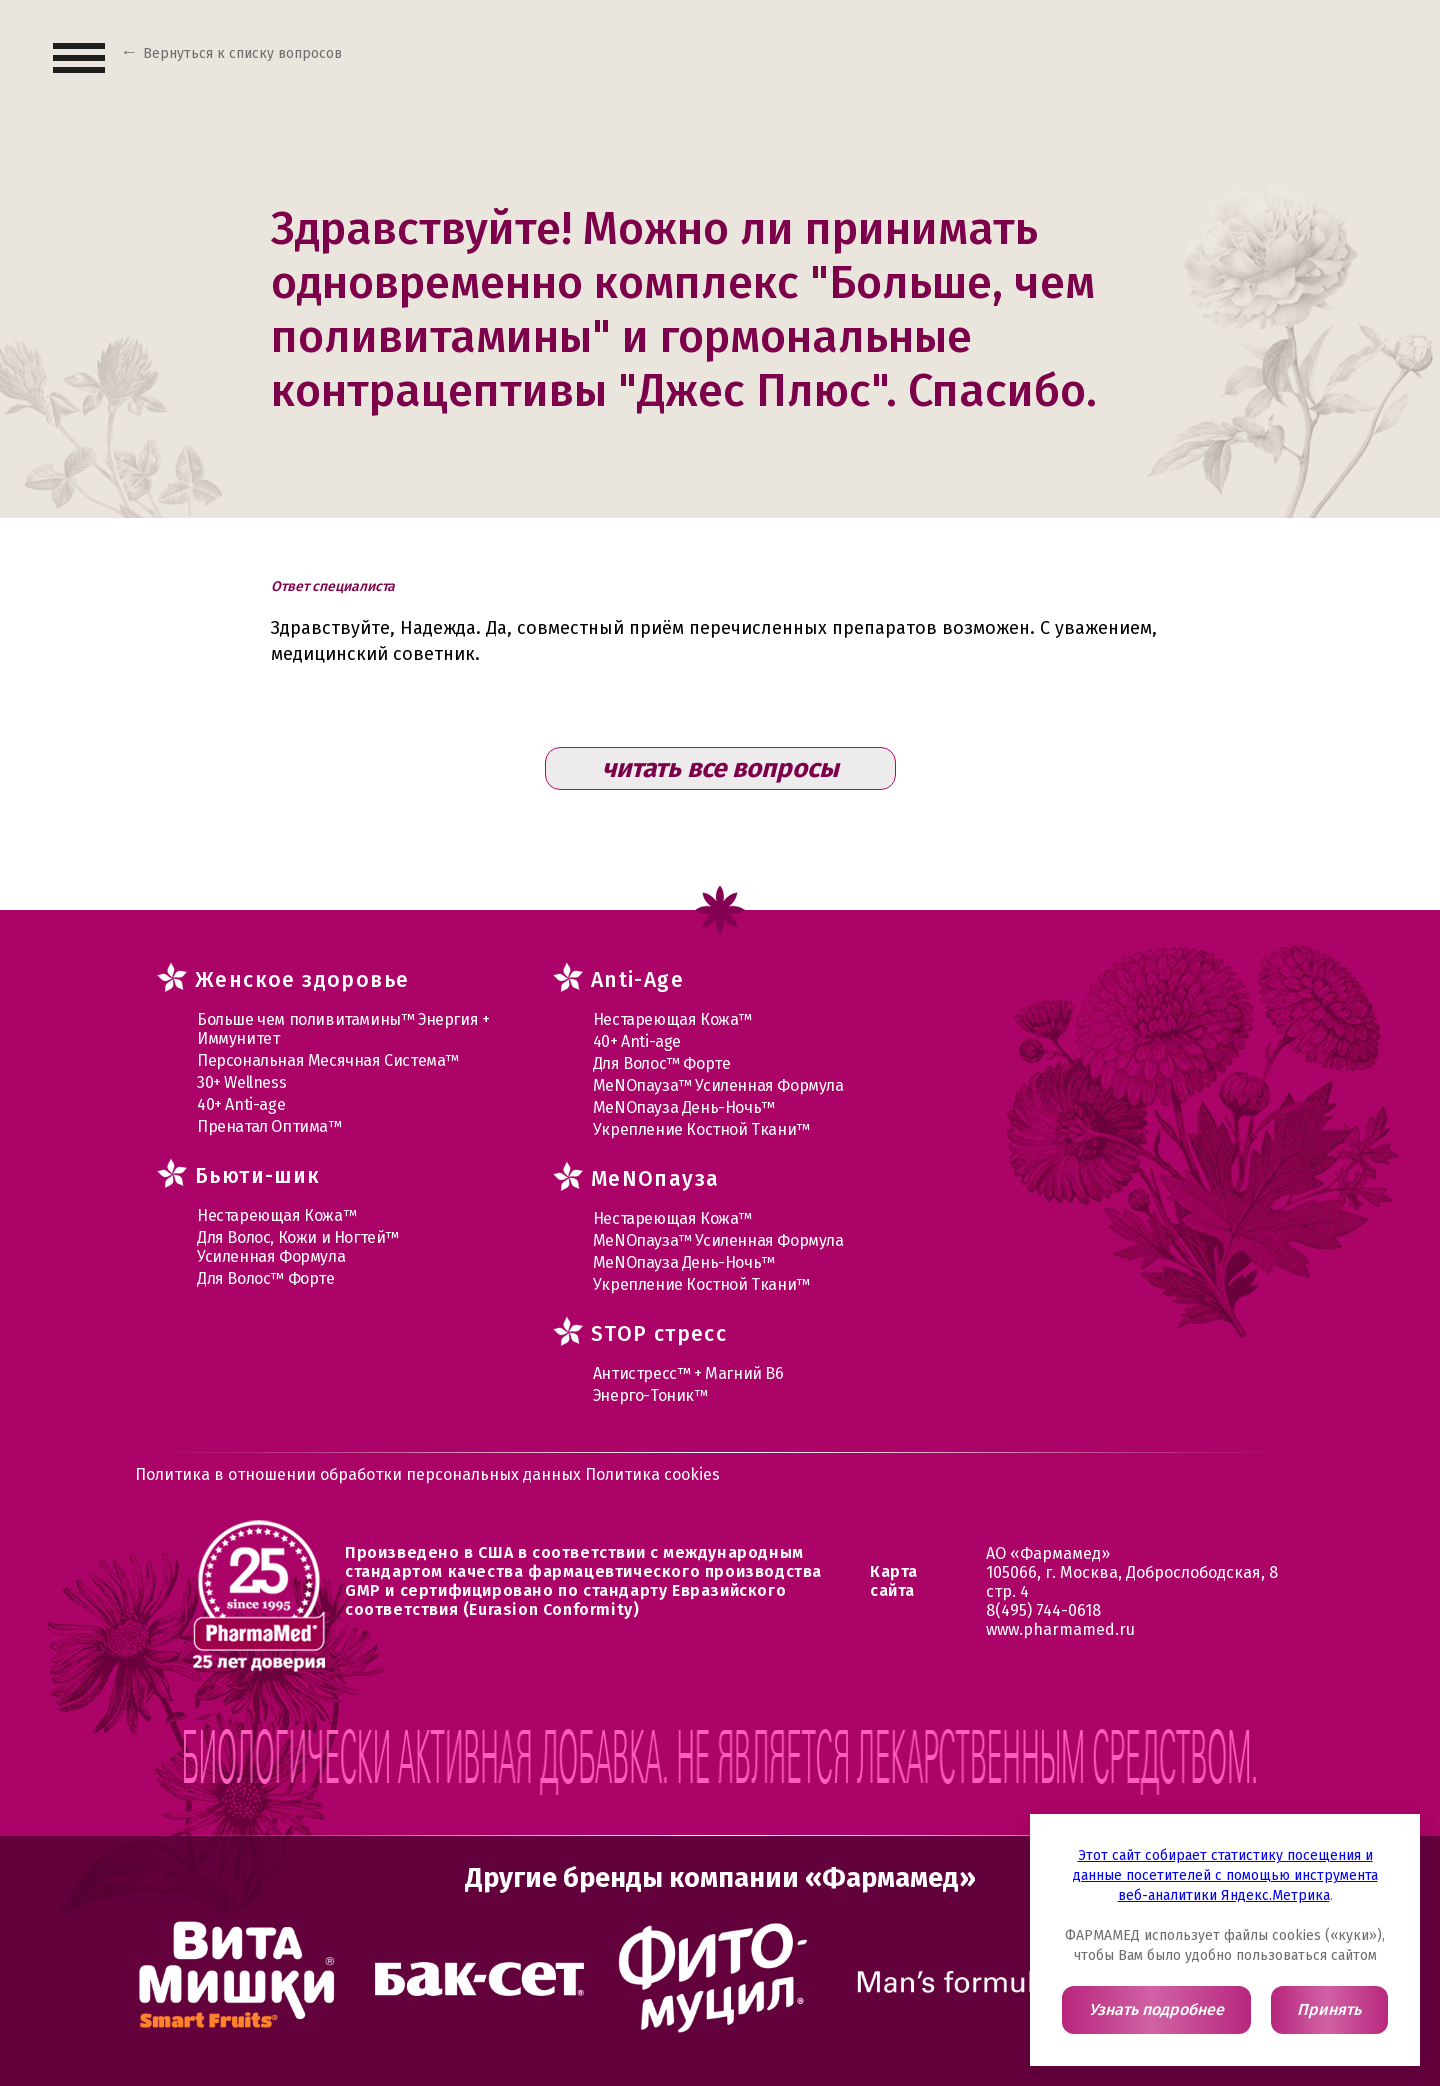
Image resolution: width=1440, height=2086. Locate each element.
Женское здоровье (302, 980)
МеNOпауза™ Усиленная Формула (718, 1085)
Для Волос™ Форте (266, 1278)
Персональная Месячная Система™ (328, 1060)
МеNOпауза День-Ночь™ (684, 1107)
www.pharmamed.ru (1060, 1629)
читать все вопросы (720, 768)
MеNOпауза (655, 1179)
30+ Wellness (241, 1082)
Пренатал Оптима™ (269, 1126)
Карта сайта (894, 1581)
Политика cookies (652, 1474)
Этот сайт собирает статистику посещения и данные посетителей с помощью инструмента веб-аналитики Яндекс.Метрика (1225, 1875)
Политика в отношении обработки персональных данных (360, 1474)
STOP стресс (659, 1334)
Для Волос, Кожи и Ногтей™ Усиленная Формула (298, 1247)
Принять (1329, 2009)
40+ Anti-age (241, 1104)
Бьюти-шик (258, 1176)
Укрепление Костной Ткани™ (701, 1129)
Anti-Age (637, 980)
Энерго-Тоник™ (650, 1395)
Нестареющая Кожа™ (276, 1215)
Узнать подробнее (1156, 2009)
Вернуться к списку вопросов (242, 53)
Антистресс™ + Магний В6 (688, 1373)
